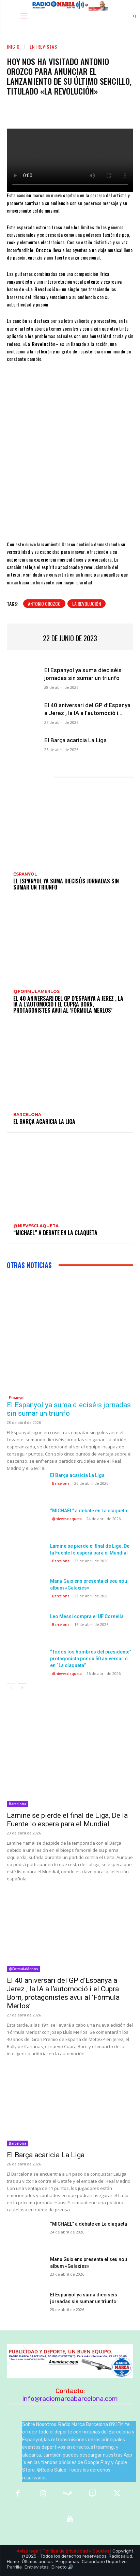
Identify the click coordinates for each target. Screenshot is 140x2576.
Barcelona (27, 1115)
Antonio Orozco (44, 603)
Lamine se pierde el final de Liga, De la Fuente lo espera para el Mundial (67, 1819)
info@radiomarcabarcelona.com (70, 2399)
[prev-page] (11, 1687)
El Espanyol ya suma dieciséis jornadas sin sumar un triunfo (66, 884)
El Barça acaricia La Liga (75, 740)
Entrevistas (43, 46)
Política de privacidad (65, 2551)
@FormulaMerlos (36, 992)
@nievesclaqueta (36, 1226)
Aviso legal (28, 2551)
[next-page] (22, 1687)
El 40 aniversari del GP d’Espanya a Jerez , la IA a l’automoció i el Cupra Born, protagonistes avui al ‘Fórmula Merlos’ (68, 1004)
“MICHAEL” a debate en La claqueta (55, 1233)
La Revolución (86, 603)
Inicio (13, 46)
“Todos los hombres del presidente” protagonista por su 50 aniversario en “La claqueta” (90, 1658)
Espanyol (25, 874)
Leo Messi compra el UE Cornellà (87, 1616)
